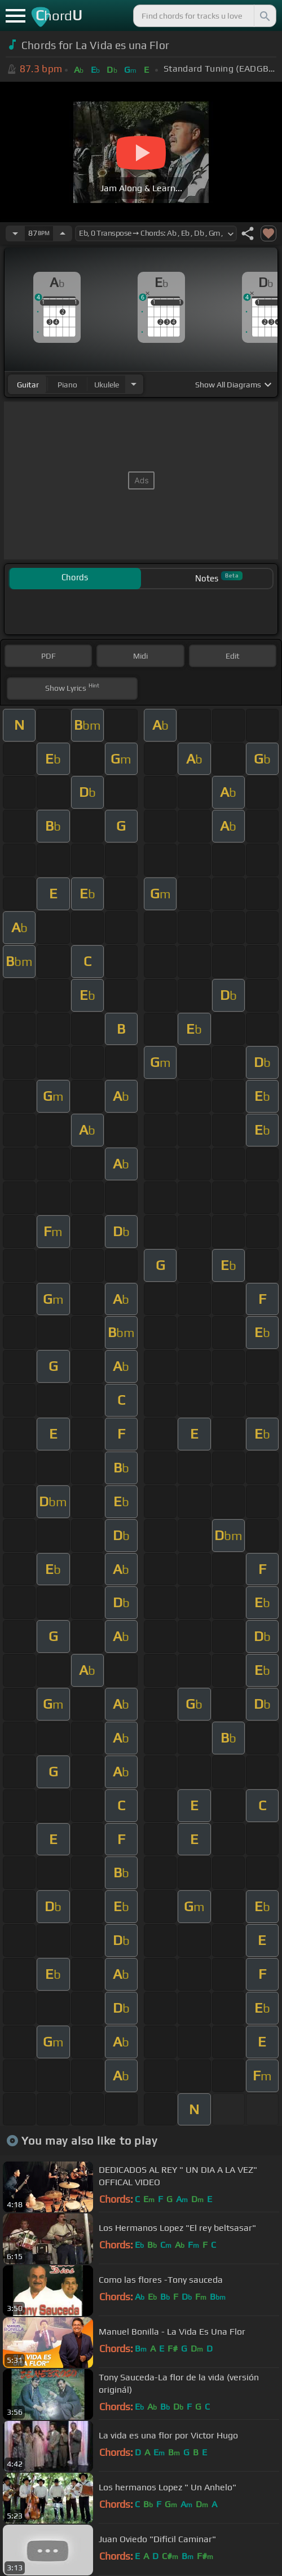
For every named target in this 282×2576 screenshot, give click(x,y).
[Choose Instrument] (133, 384)
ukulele (106, 384)
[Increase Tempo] (62, 233)
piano (67, 384)
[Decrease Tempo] (15, 233)
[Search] (264, 16)
